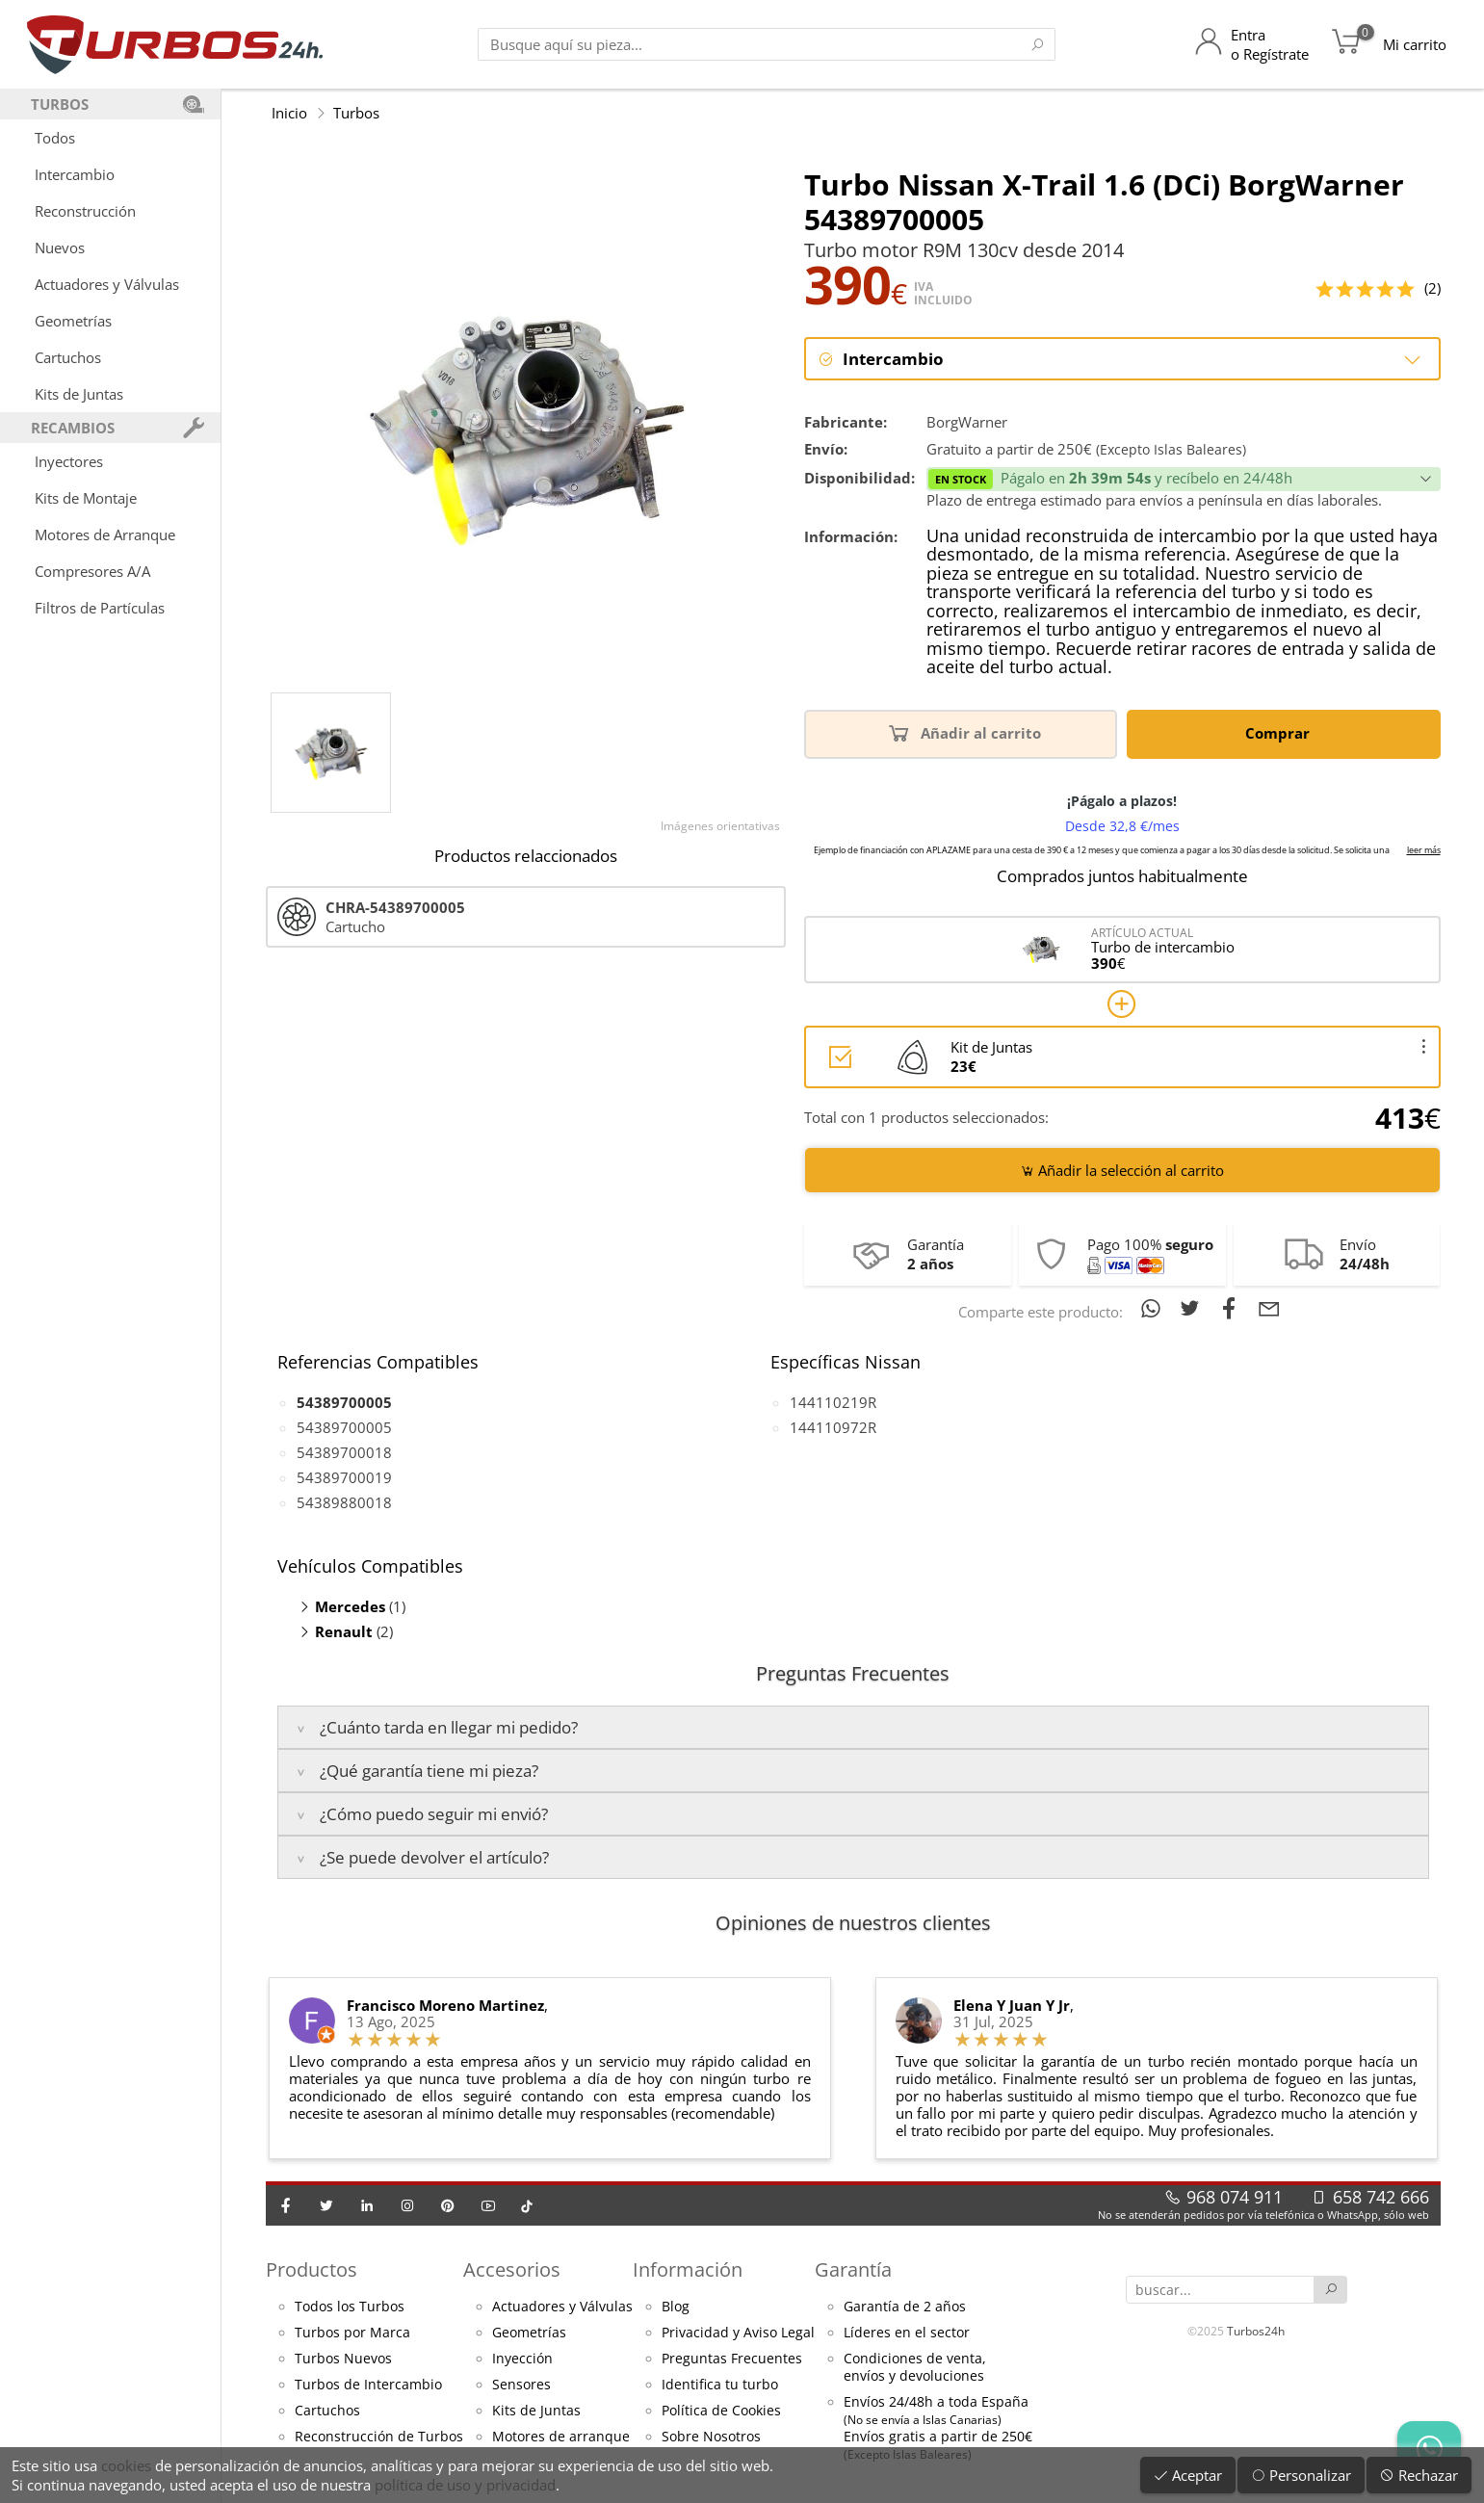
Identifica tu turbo (720, 2385)
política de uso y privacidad (465, 2484)
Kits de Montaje (86, 498)
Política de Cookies (721, 2411)
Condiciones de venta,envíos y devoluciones (915, 2368)
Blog (676, 2307)
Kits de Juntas (79, 394)
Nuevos (60, 247)
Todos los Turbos (349, 2307)
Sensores (521, 2385)
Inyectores (69, 461)
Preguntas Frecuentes (732, 2359)
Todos (55, 137)
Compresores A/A (92, 571)
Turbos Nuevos (343, 2359)
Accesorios (511, 2269)
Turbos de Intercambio (368, 2385)
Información (687, 2269)
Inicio (289, 112)
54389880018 (344, 1503)
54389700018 (344, 1453)
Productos (311, 2269)
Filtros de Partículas (100, 607)
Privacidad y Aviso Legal (738, 2333)
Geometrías (73, 320)
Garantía (853, 2269)
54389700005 (344, 1428)
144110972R (833, 1428)
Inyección (522, 2359)
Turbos (356, 112)
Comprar (1280, 732)
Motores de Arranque (105, 534)
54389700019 (344, 1478)
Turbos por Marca (352, 2333)
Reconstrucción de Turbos (379, 2437)
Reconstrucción (85, 211)
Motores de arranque (561, 2437)
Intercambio (75, 174)
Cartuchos (68, 357)
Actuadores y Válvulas (107, 284)
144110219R (833, 1403)
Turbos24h (1256, 2330)
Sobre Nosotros (711, 2437)
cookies (126, 2465)
